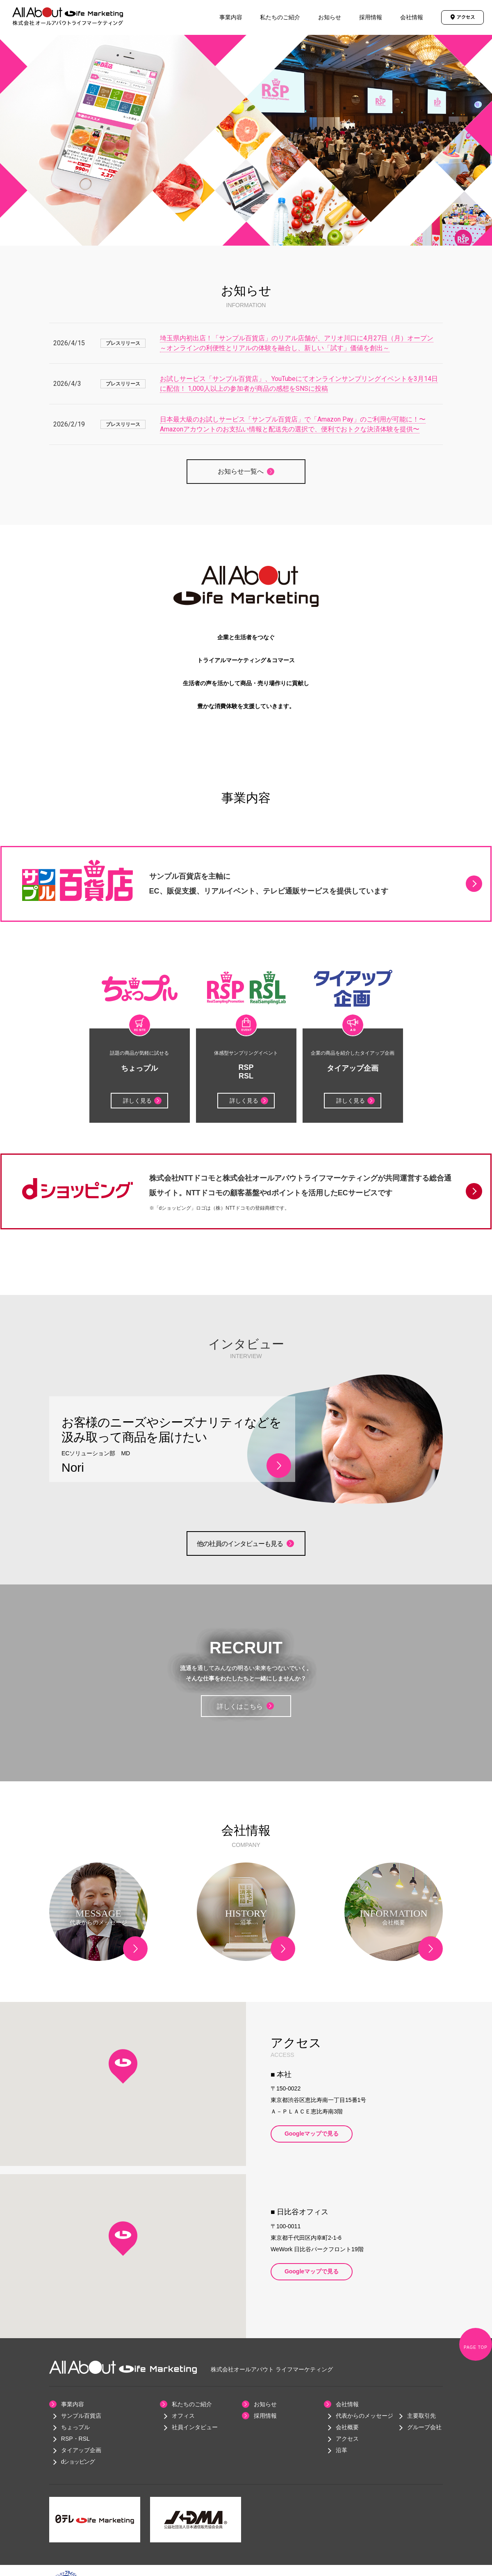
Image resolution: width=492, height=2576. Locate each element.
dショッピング (77, 2461)
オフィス (183, 2415)
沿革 (341, 2450)
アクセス (347, 2438)
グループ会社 (424, 2427)
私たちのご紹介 (280, 17)
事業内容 (230, 17)
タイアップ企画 (81, 2450)
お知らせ (329, 17)
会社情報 (411, 17)
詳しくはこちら (245, 1706)
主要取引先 (421, 2415)
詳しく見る (142, 1100)
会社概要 (347, 2427)
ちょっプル (75, 2427)
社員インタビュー (195, 2427)
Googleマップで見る (312, 2133)
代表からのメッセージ (364, 2415)
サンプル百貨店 (81, 2415)
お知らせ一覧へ (241, 471)
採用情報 (370, 17)
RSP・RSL (75, 2438)
